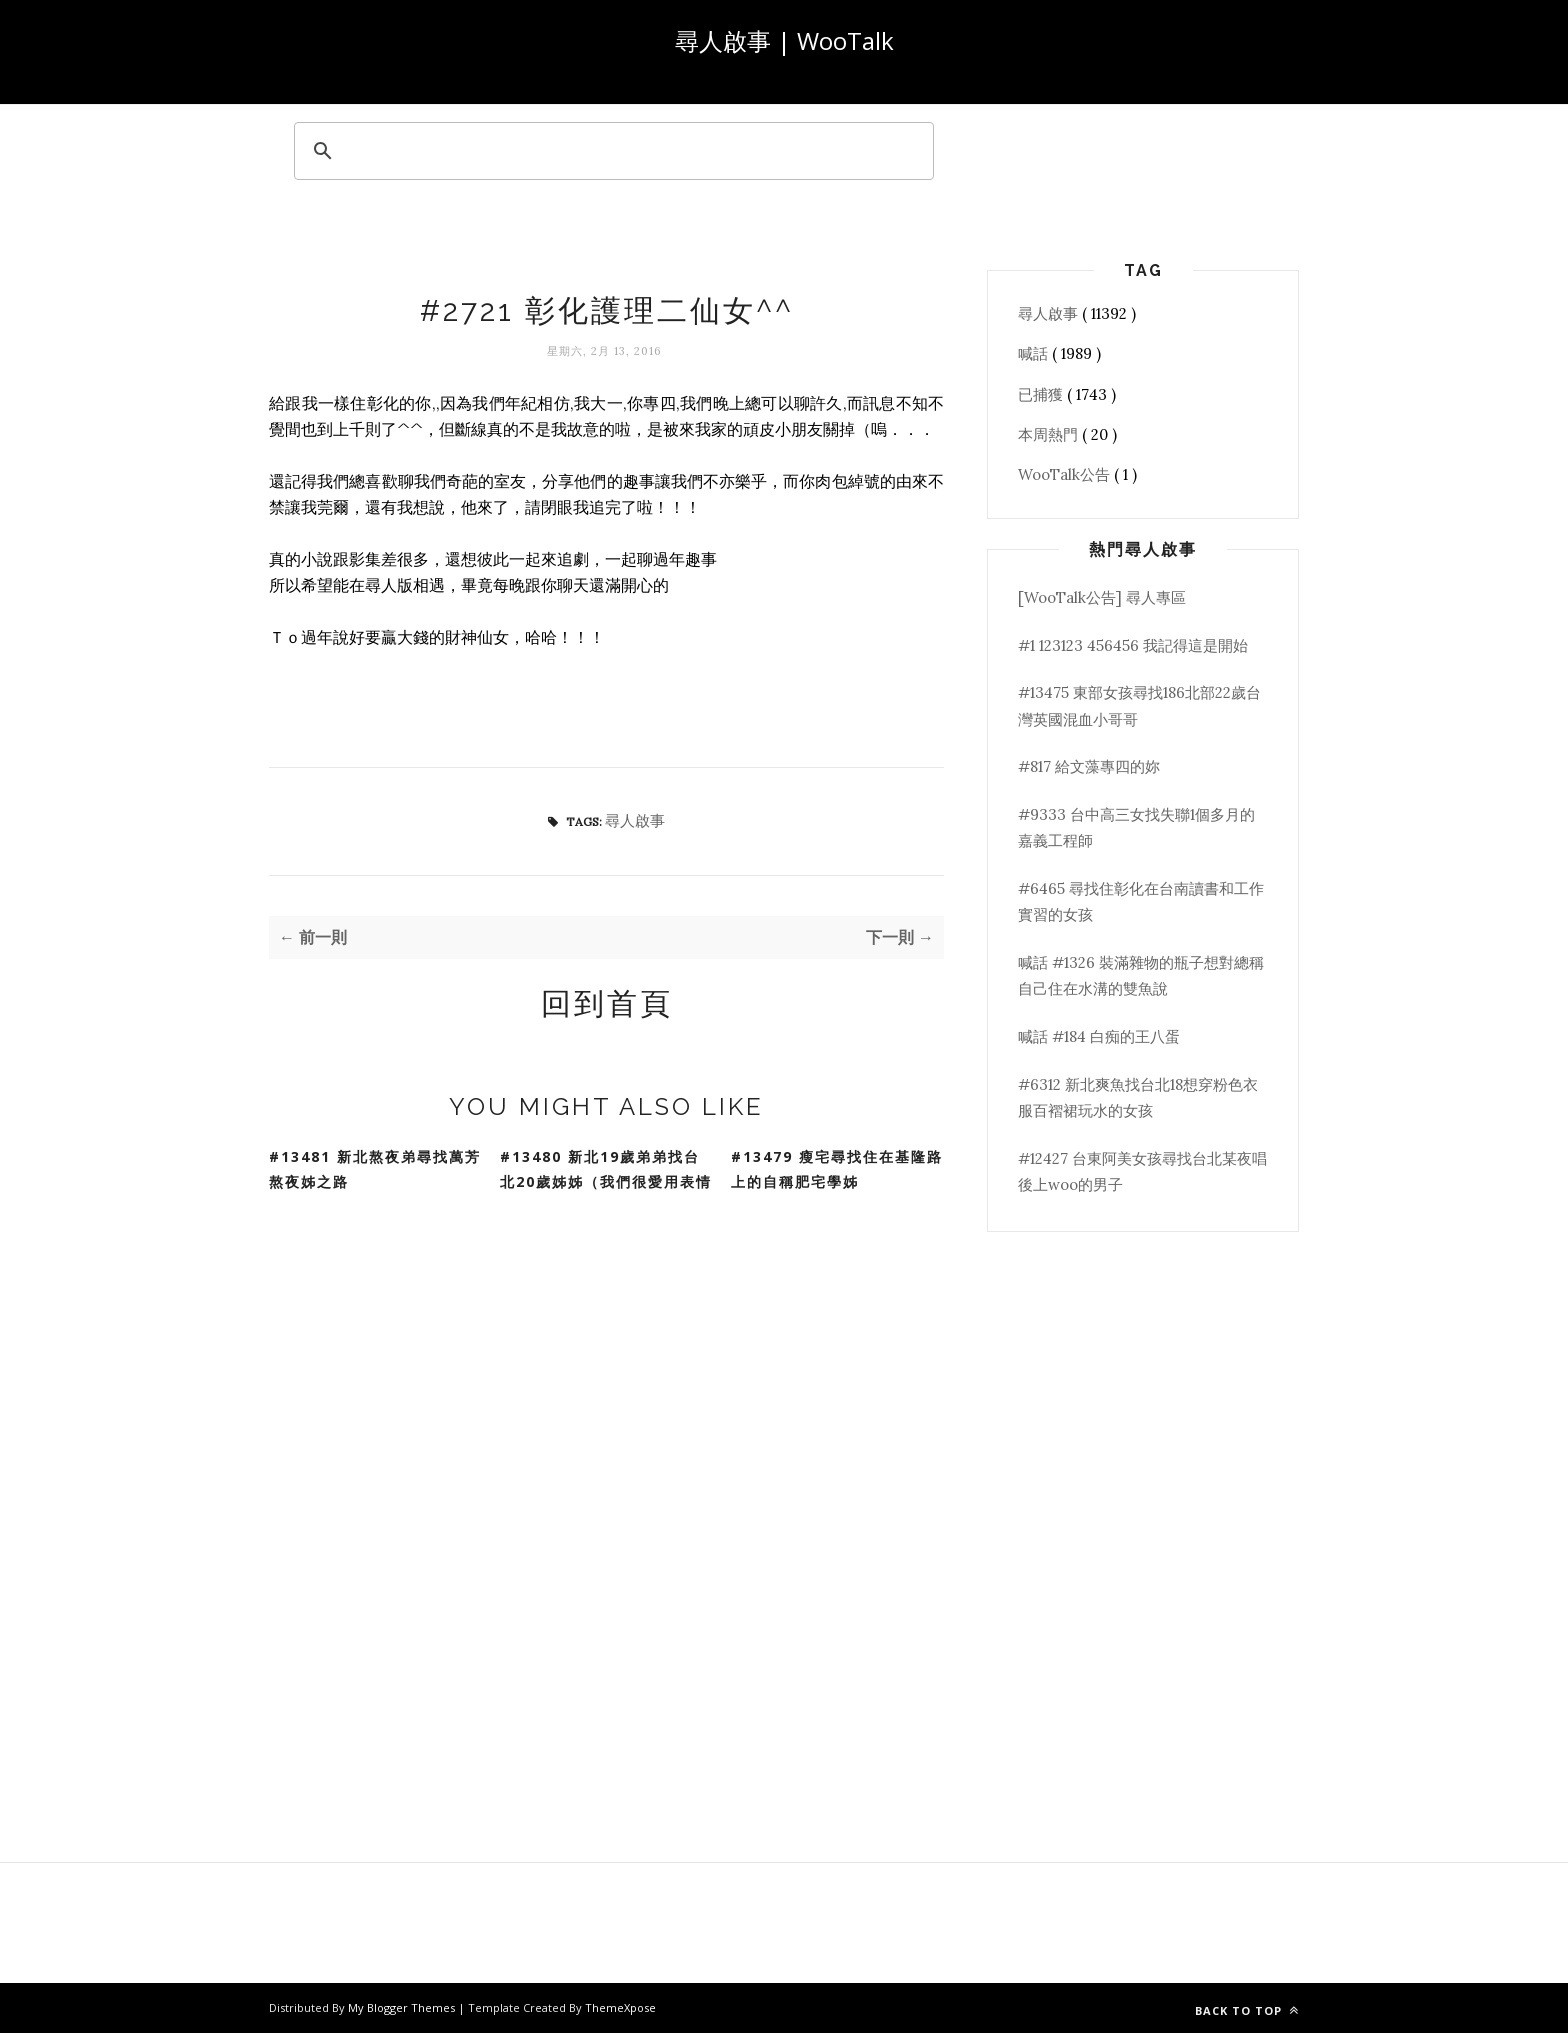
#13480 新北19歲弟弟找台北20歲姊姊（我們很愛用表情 (606, 1169)
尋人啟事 (635, 820)
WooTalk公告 (1066, 474)
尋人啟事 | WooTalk (784, 40)
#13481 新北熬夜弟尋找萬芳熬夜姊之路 (375, 1169)
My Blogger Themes (403, 2007)
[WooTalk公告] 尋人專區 (1102, 597)
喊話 (1035, 353)
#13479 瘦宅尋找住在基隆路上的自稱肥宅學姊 (837, 1169)
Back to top (1247, 2010)
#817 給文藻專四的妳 (1089, 766)
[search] (611, 151)
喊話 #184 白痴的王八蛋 (1099, 1036)
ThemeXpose (620, 2007)
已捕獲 (1042, 394)
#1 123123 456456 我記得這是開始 (1133, 645)
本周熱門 (1050, 434)
